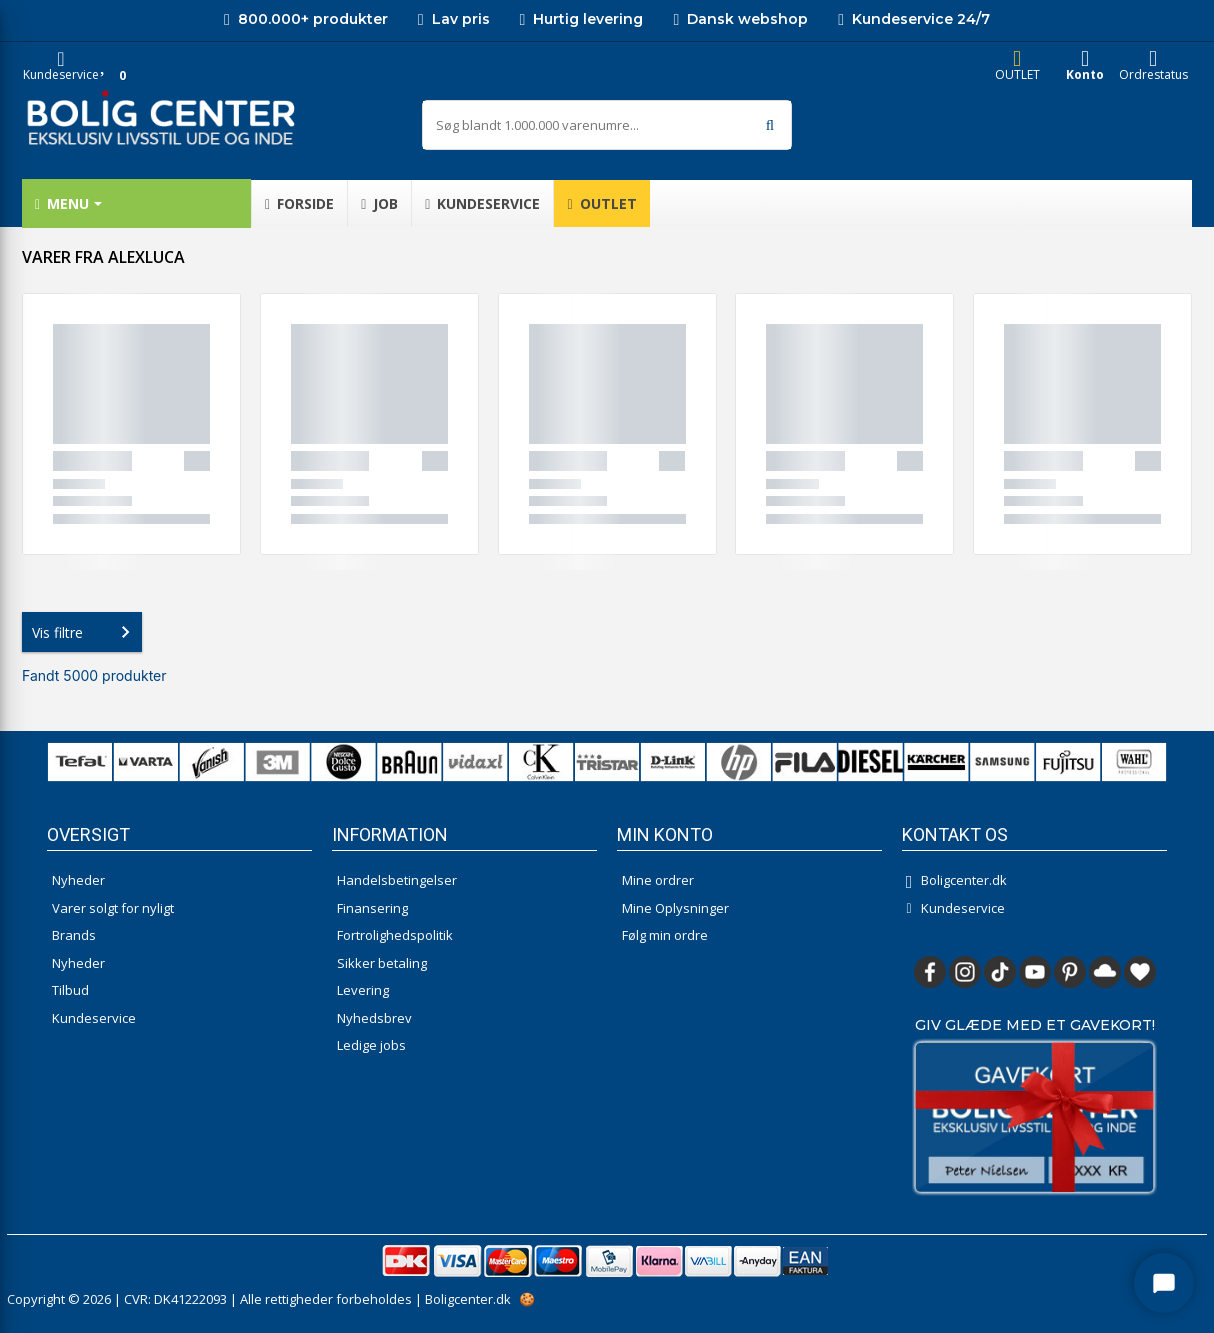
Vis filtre (85, 632)
